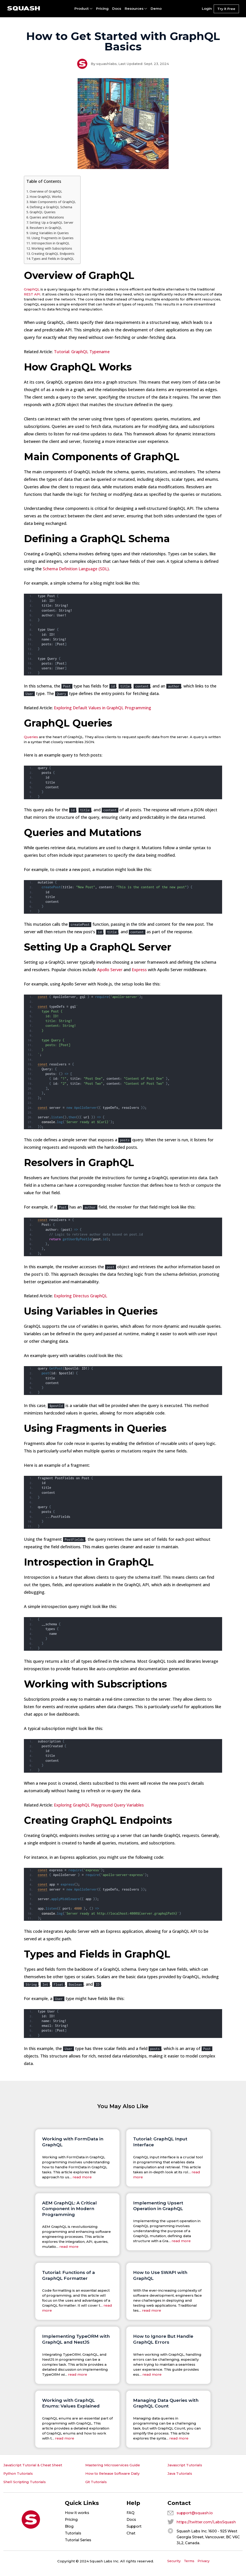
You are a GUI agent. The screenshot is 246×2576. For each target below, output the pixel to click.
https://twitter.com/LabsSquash (206, 2522)
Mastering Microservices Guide (112, 2465)
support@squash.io (195, 2513)
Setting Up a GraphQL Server (52, 222)
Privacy (204, 2561)
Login (207, 8)
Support (134, 2526)
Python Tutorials (18, 2473)
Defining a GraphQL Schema (51, 207)
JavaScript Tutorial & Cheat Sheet (32, 2465)
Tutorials (73, 2533)
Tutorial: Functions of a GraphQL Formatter (68, 2275)
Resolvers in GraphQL (46, 228)
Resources (134, 8)
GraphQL (32, 289)
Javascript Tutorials (184, 2465)
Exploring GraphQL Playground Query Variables (99, 1805)
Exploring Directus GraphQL (80, 1295)
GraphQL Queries (43, 212)
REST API (32, 294)
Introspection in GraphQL (50, 243)
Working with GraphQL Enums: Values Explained (71, 2403)
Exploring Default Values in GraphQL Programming (102, 707)
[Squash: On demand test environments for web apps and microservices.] (23, 8)
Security (174, 2561)
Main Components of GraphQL (53, 202)
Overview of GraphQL (46, 191)
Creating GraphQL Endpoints (52, 253)
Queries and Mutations (47, 217)
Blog (69, 2526)
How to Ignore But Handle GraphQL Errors (163, 2339)
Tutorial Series (78, 2540)
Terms (189, 2561)
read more (82, 2177)
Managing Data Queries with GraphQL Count (165, 2403)
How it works (77, 2513)
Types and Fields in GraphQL (52, 258)
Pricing (102, 8)
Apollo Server (109, 969)
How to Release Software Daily (112, 2473)
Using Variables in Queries (49, 233)
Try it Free (226, 9)
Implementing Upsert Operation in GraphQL (158, 2205)
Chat (131, 2533)
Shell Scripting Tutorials (24, 2482)
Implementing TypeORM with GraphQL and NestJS (76, 2339)
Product (81, 8)
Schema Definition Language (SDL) (76, 568)
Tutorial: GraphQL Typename (82, 351)
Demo (156, 8)
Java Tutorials (179, 2473)
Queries (31, 737)
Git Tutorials (96, 2482)
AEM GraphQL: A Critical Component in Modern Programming (69, 2208)
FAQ (130, 2513)
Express (139, 969)
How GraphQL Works (45, 196)
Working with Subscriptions (51, 248)
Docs (116, 8)
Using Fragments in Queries (52, 238)
